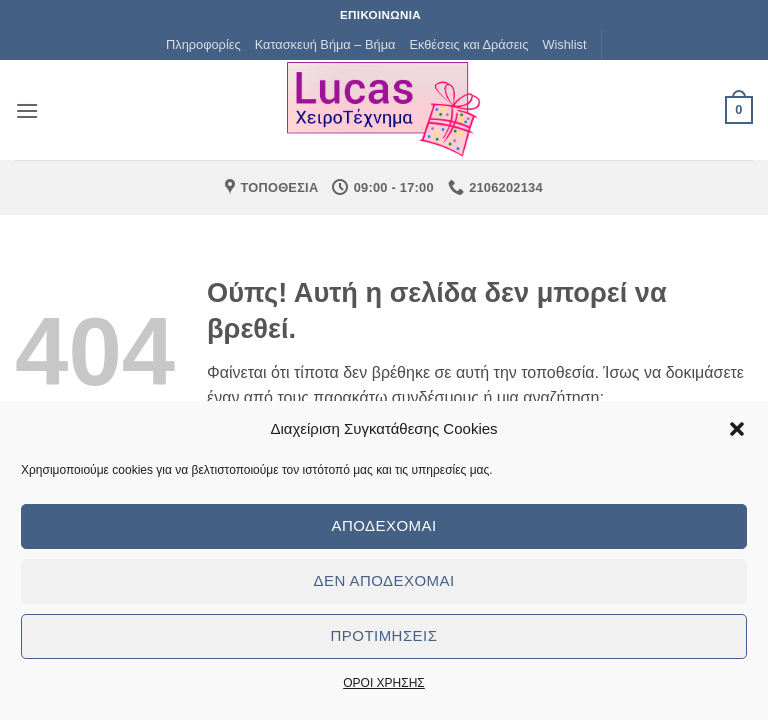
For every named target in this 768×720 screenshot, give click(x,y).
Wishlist (564, 44)
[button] (737, 429)
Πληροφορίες (203, 44)
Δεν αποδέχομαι (383, 580)
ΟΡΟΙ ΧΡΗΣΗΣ (384, 683)
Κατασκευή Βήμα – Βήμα (325, 44)
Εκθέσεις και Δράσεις (468, 44)
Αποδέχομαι (383, 525)
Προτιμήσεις (384, 635)
